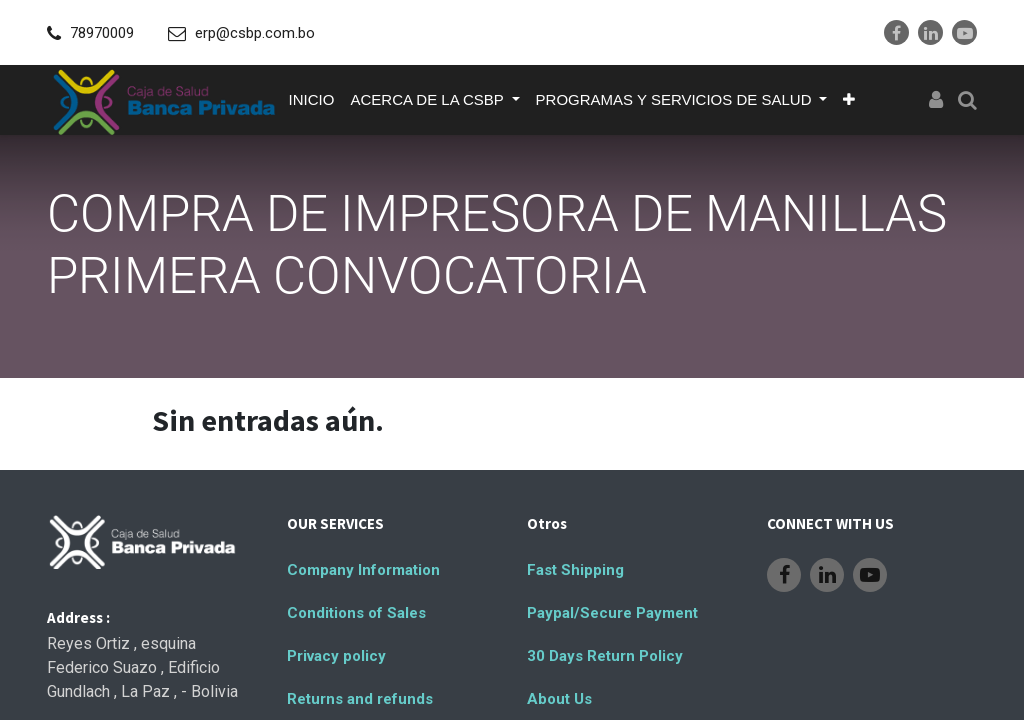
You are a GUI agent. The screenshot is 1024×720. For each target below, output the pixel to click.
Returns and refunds (360, 699)
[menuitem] (312, 100)
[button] (849, 100)
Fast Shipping (575, 570)
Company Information (363, 570)
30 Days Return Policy (605, 656)
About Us (559, 699)
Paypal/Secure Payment (612, 613)
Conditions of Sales (356, 613)
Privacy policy (336, 656)
